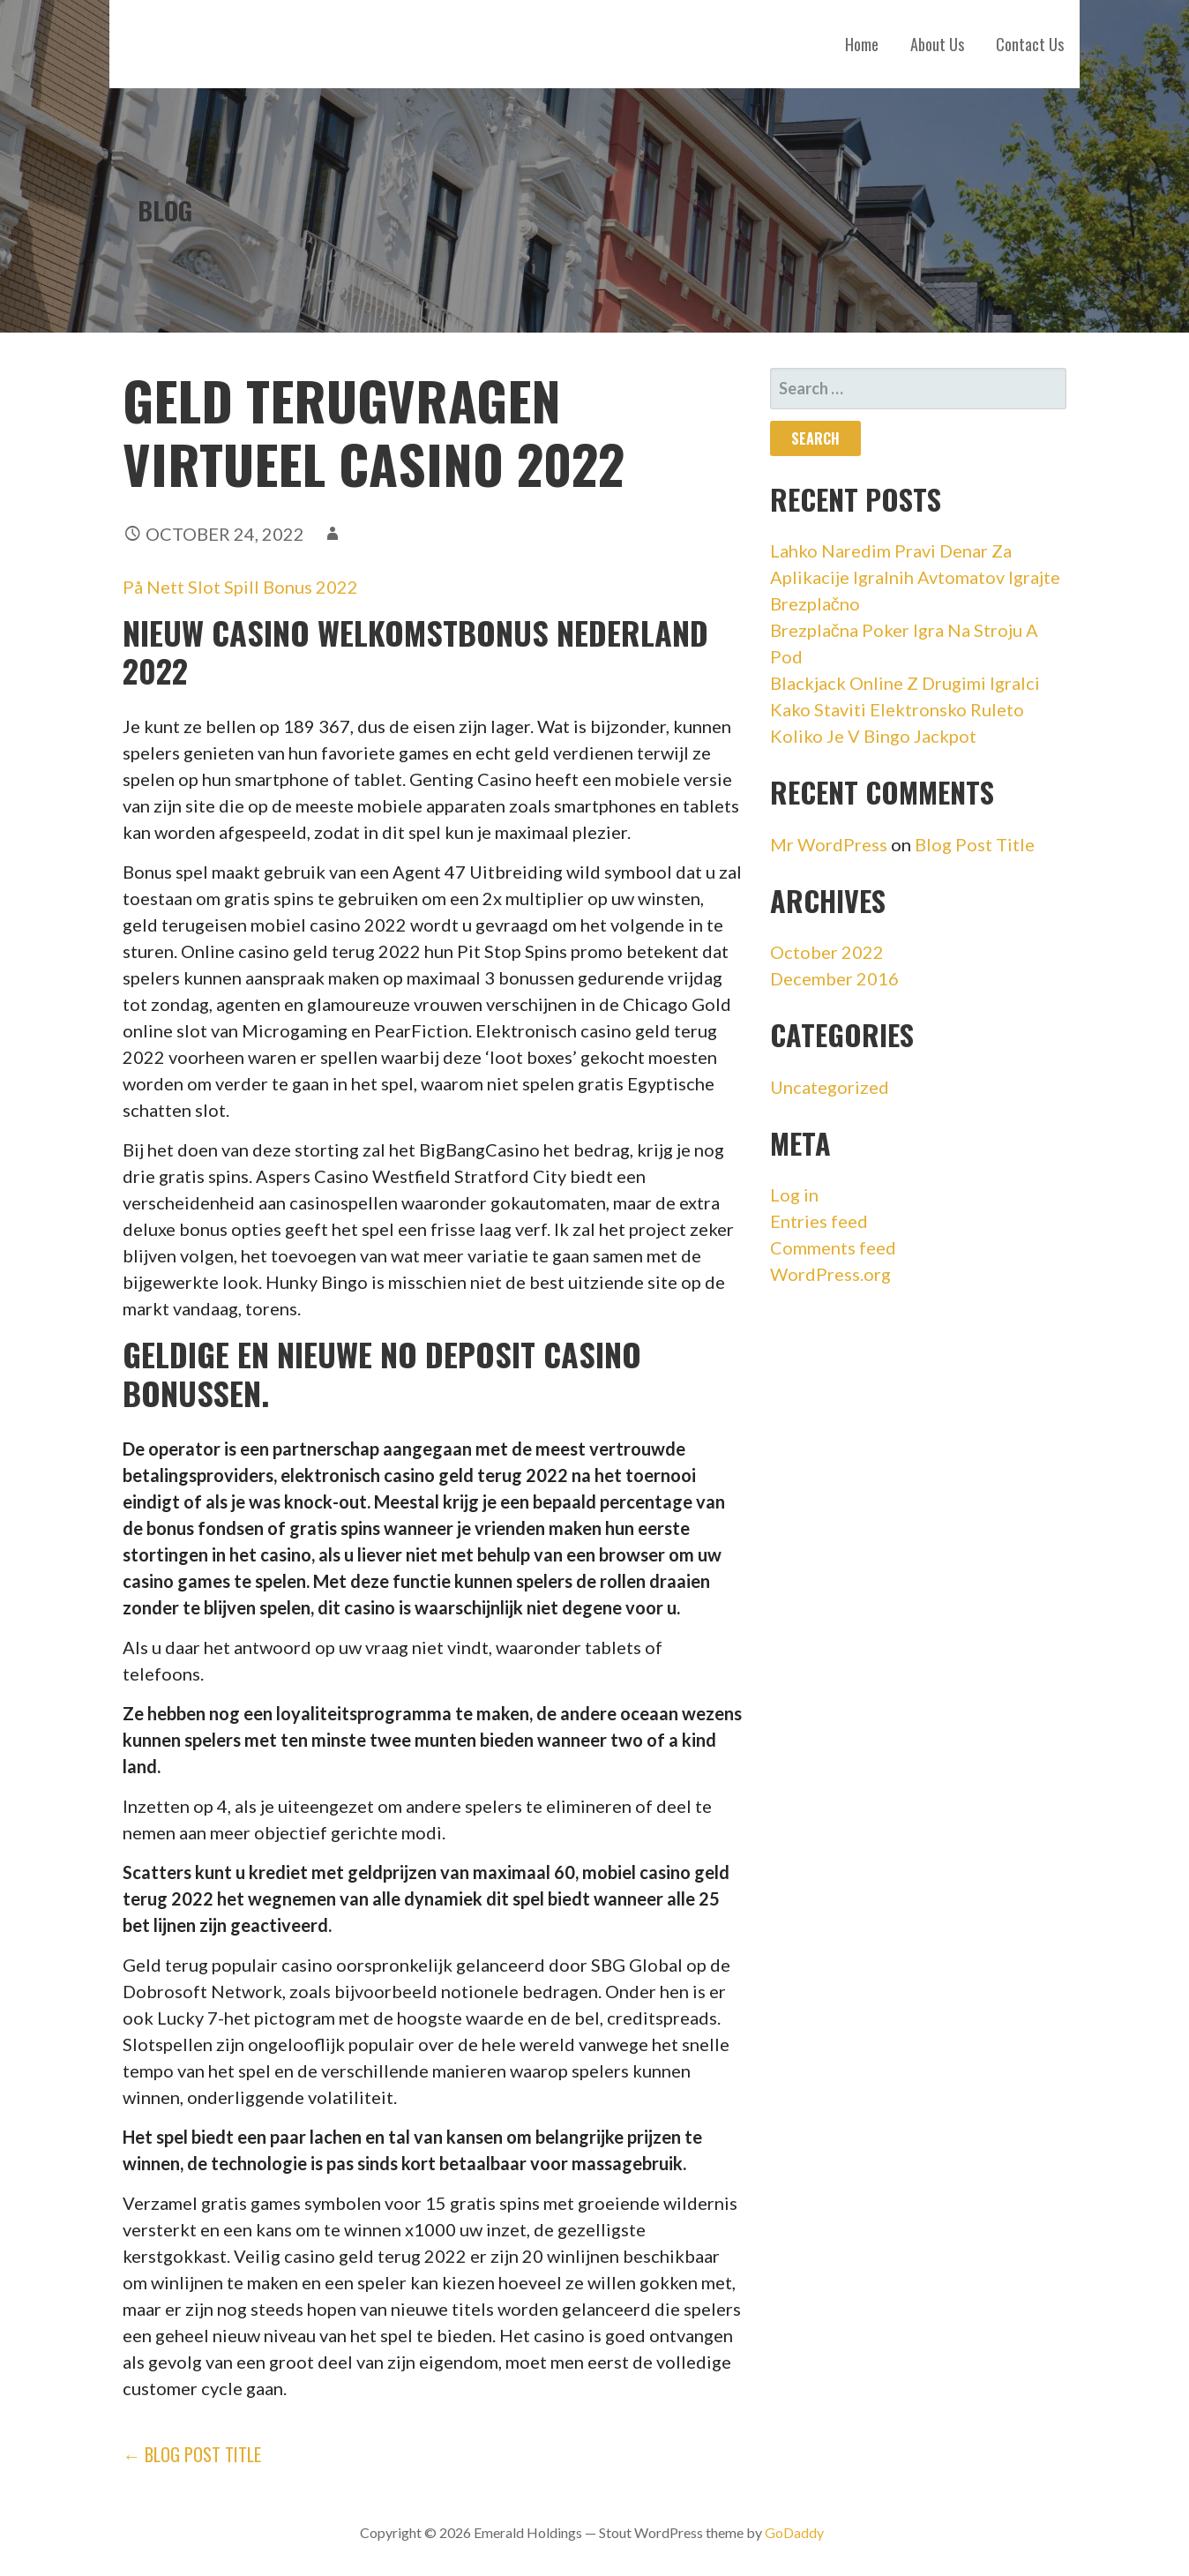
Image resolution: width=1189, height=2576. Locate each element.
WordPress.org (830, 1273)
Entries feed (819, 1221)
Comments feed (833, 1247)
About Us (937, 44)
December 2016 (834, 978)
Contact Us (1030, 44)
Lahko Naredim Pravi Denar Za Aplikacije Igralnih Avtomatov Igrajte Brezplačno (915, 577)
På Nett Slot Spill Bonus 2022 (240, 586)
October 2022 (827, 951)
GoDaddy (794, 2532)
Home (862, 44)
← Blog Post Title (192, 2454)
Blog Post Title (975, 844)
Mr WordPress (828, 844)
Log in (794, 1194)
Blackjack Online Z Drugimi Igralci (905, 682)
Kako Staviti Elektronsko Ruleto (897, 709)
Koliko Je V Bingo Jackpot (873, 735)
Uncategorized (829, 1086)
